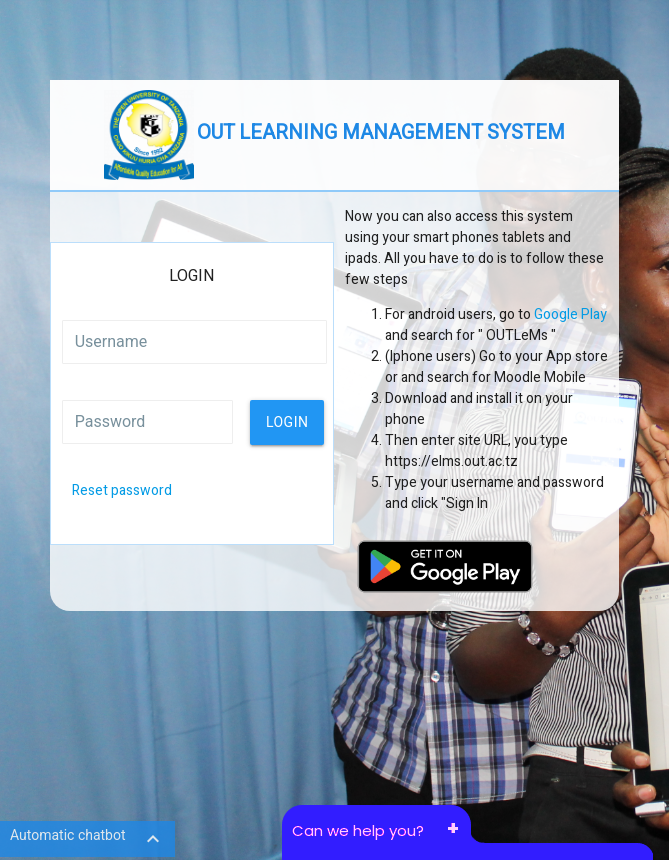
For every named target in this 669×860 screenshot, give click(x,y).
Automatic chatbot (87, 839)
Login (287, 422)
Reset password (122, 490)
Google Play (570, 314)
